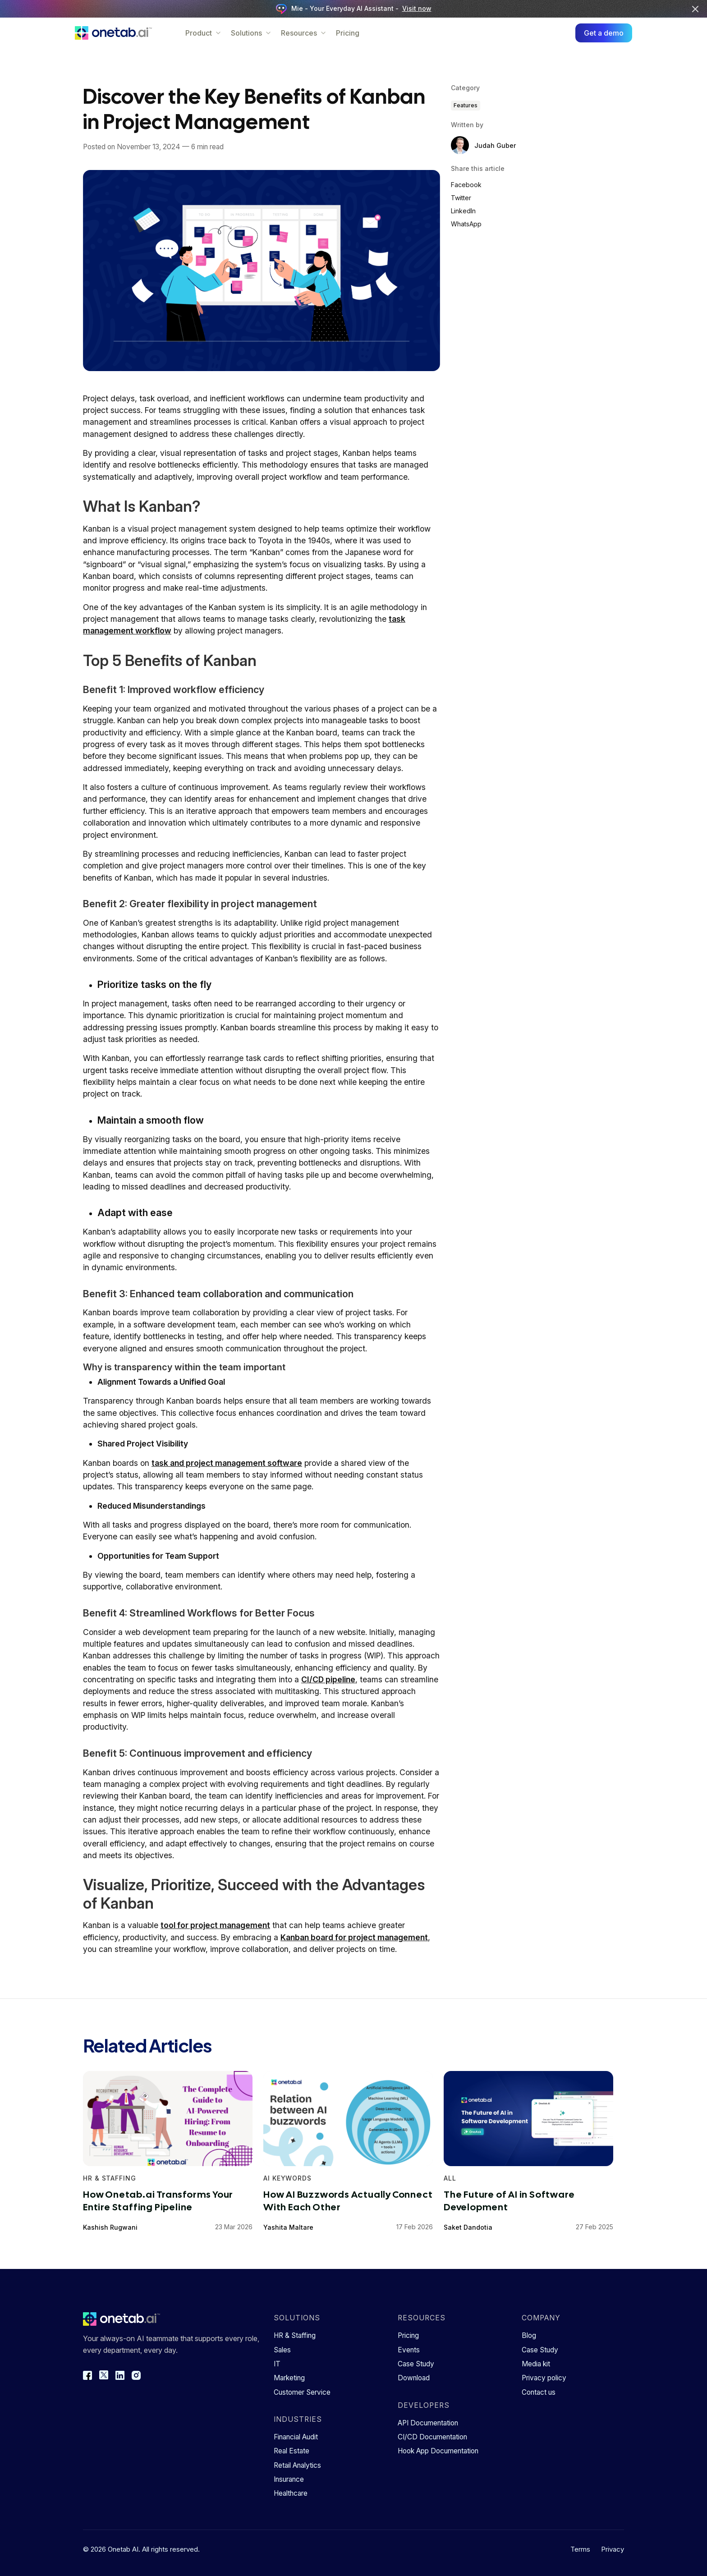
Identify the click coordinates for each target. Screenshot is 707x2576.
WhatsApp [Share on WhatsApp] (466, 224)
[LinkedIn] (119, 2375)
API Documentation (428, 2423)
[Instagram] (136, 2375)
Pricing (355, 32)
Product (211, 32)
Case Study (416, 2364)
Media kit (536, 2364)
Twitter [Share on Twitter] (461, 198)
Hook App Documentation (438, 2451)
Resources (312, 32)
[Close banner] (695, 9)
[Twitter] (103, 2375)
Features (465, 105)
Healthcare (291, 2493)
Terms (580, 2549)
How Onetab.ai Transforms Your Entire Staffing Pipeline (158, 2200)
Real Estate (291, 2451)
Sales (282, 2350)
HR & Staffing (295, 2335)
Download (414, 2378)
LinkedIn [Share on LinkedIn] (463, 211)
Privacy (612, 2549)
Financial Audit (296, 2437)
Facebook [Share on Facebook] (466, 184)
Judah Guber (495, 145)
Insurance (289, 2479)
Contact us (539, 2392)
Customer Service (302, 2392)
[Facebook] (87, 2375)
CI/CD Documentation (432, 2437)
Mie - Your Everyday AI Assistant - (354, 9)
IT (277, 2364)
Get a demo (595, 32)
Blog (529, 2335)
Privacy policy (544, 2378)
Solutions (259, 32)
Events (409, 2350)
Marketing (289, 2378)
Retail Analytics (297, 2465)
